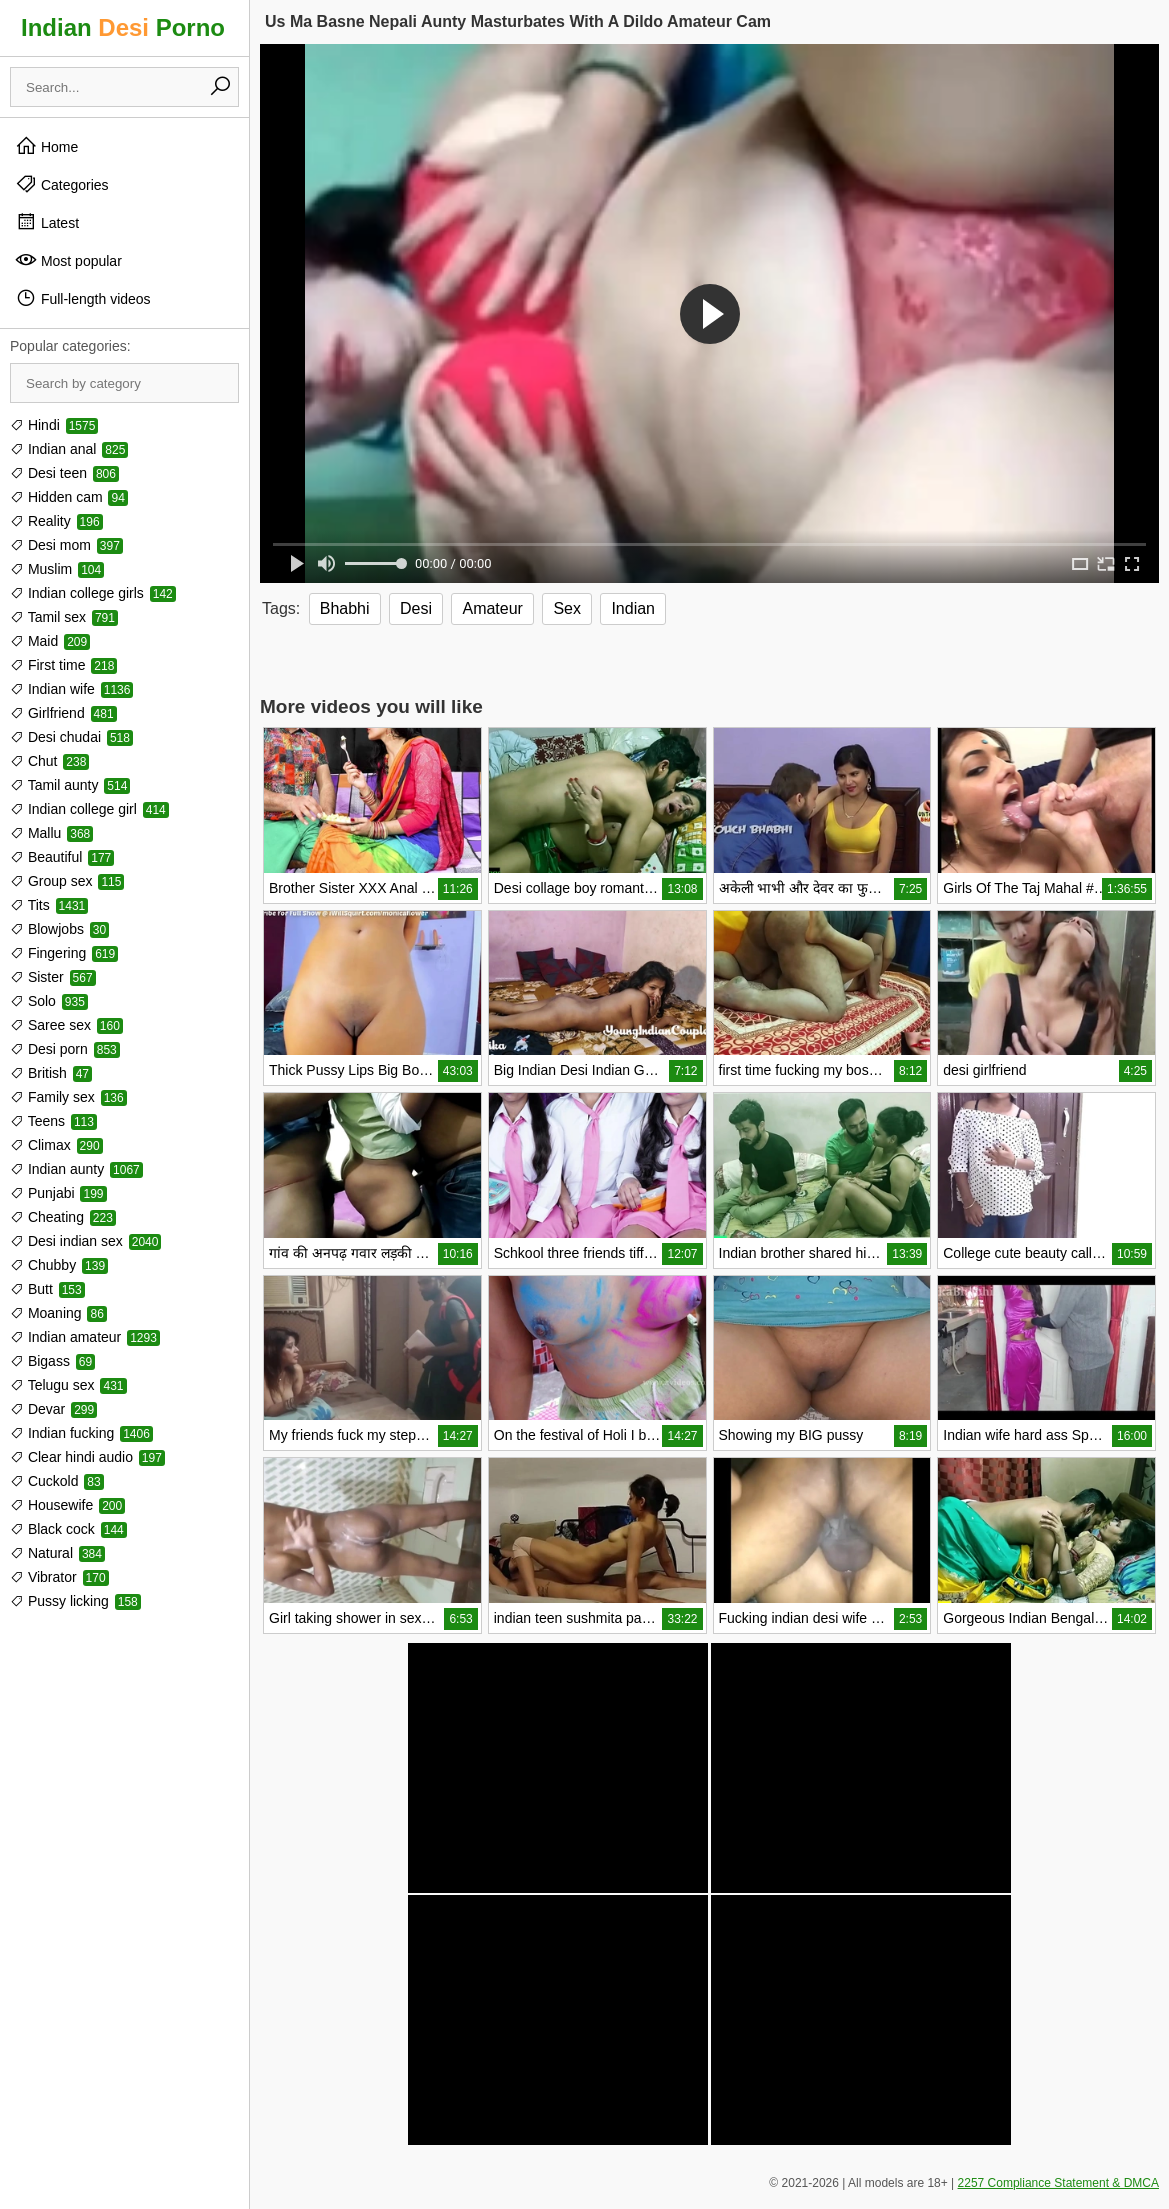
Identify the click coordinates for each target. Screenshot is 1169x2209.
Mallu (51, 833)
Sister (53, 977)
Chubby (59, 1265)
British (51, 1073)
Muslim (57, 569)
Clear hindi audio (87, 1457)
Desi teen (64, 473)
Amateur (492, 608)
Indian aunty (76, 1169)
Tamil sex (64, 617)
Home (46, 146)
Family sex (68, 1097)
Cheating (63, 1217)
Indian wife (71, 689)
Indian (633, 608)
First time (63, 665)
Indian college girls (93, 593)
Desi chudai (71, 737)
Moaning (58, 1313)
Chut (49, 761)
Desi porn (65, 1049)
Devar (53, 1409)
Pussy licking (75, 1601)
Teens (53, 1121)
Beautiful (62, 857)
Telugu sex (68, 1385)
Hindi (54, 425)
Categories (62, 184)
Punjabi (58, 1193)
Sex (567, 608)
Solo (49, 1001)
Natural (57, 1553)
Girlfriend (63, 713)
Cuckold (57, 1481)
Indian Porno (123, 27)
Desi (416, 608)
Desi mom (66, 545)
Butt (47, 1289)
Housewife (67, 1505)
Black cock (68, 1529)
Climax (56, 1145)
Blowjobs (59, 929)
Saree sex (66, 1025)
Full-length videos (83, 298)
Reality (56, 521)
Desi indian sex (85, 1241)
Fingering (64, 953)
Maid (50, 641)
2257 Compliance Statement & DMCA (1058, 2183)
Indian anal (69, 449)
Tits (49, 905)
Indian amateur (85, 1337)
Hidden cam (69, 497)
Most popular (68, 260)
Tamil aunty (70, 785)
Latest (47, 222)
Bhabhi (345, 608)
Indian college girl (89, 809)
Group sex (67, 881)
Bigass (52, 1361)
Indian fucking (81, 1433)
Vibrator (59, 1577)
